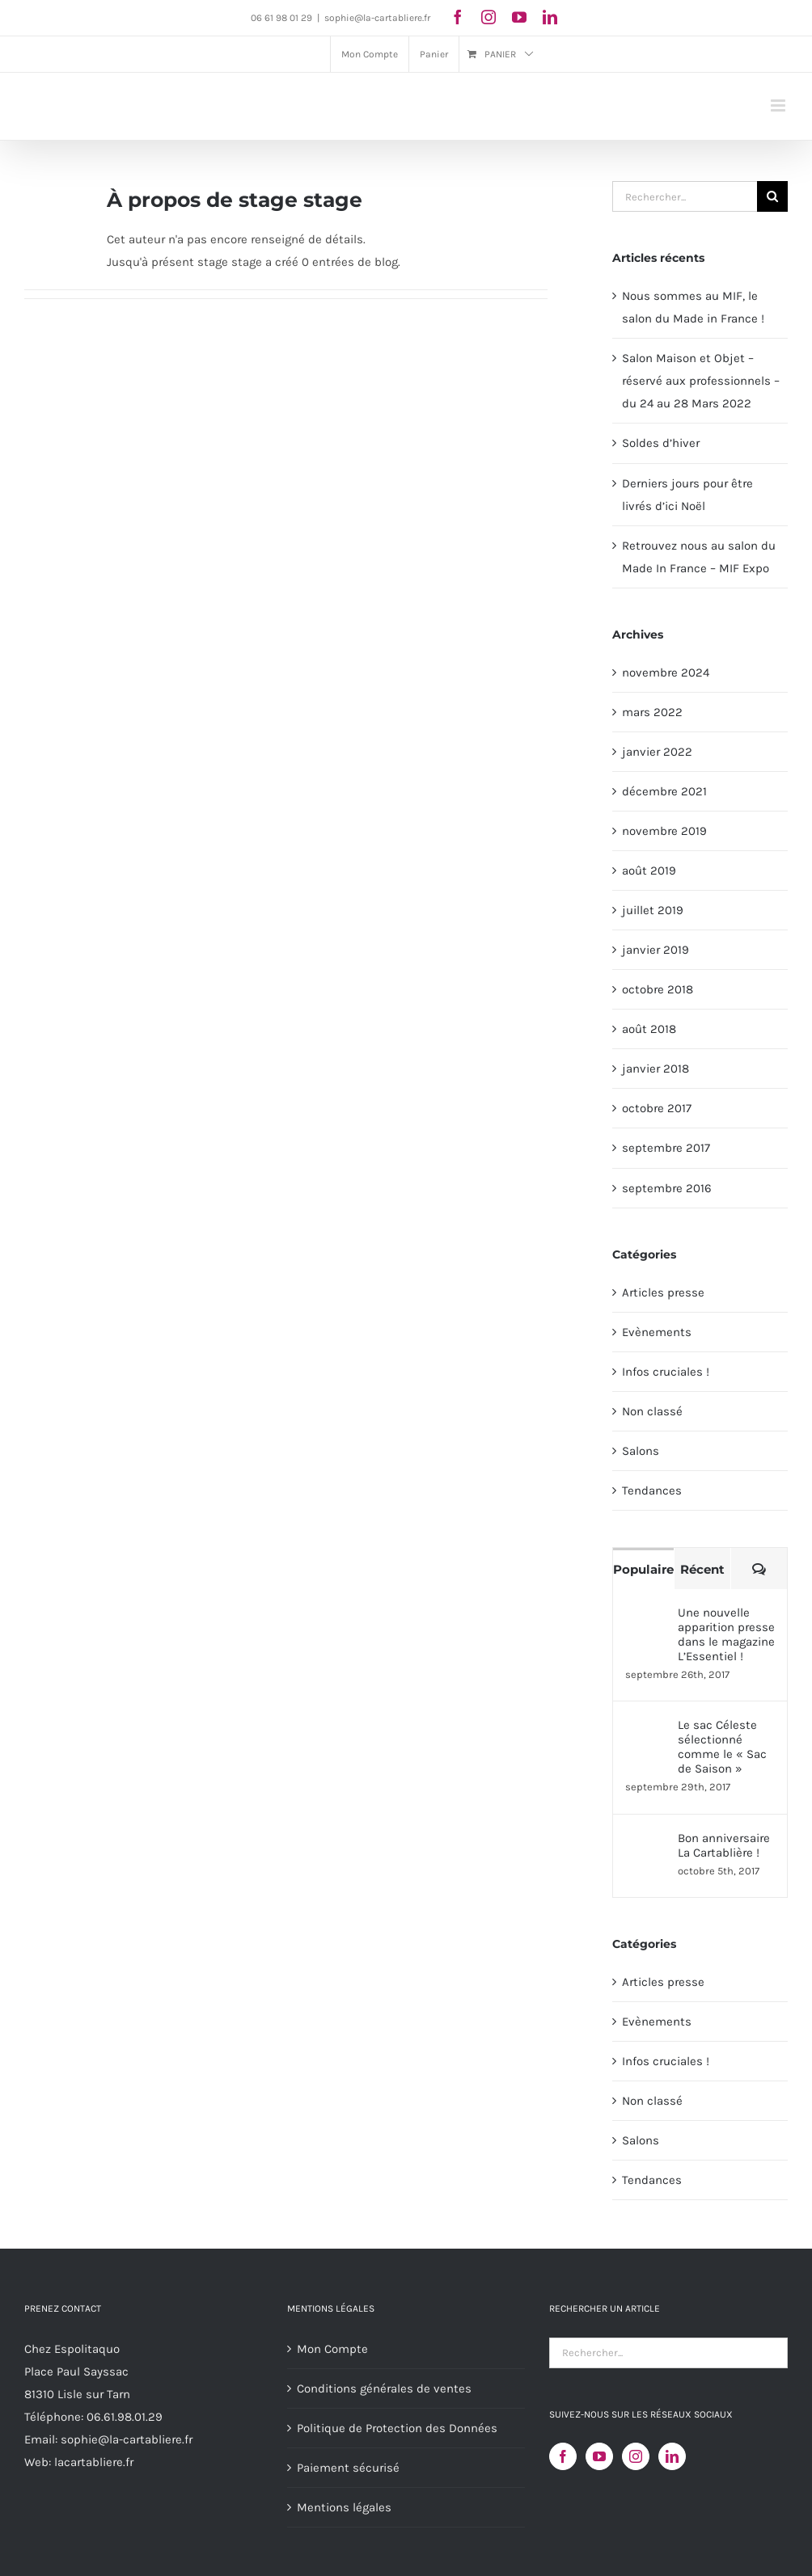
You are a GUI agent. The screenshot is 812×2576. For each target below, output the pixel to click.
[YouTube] (599, 2456)
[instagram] (488, 17)
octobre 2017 (656, 1108)
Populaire (643, 1569)
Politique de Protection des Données (397, 2428)
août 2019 (649, 870)
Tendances (652, 1490)
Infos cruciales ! (665, 1371)
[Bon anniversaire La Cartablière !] (646, 1842)
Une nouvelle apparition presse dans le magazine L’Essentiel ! (726, 1634)
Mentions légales (344, 2507)
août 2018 (649, 1029)
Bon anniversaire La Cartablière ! (724, 1845)
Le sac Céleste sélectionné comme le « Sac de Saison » (722, 1747)
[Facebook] (563, 2456)
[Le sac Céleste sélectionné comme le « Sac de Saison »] (646, 1729)
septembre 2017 (666, 1147)
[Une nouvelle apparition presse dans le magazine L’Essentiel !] (646, 1616)
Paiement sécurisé (348, 2467)
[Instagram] (635, 2456)
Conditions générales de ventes (384, 2388)
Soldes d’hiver (661, 443)
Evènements (656, 1332)
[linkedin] (550, 17)
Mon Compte (332, 2349)
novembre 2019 (664, 831)
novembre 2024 (665, 672)
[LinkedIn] (672, 2456)
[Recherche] (772, 196)
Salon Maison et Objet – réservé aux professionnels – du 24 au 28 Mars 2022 (701, 381)
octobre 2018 (657, 989)
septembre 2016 (667, 1188)
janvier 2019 (655, 949)
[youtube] (519, 17)
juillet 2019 (652, 910)
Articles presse (663, 1292)
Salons (640, 1451)
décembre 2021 (664, 791)
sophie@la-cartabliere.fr (377, 17)
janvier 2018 (655, 1068)
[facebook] (457, 17)
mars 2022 (652, 712)
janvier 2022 (657, 751)
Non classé (652, 1411)
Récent (702, 1569)
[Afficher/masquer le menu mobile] (779, 105)
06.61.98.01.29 (125, 2416)
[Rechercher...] (684, 196)
